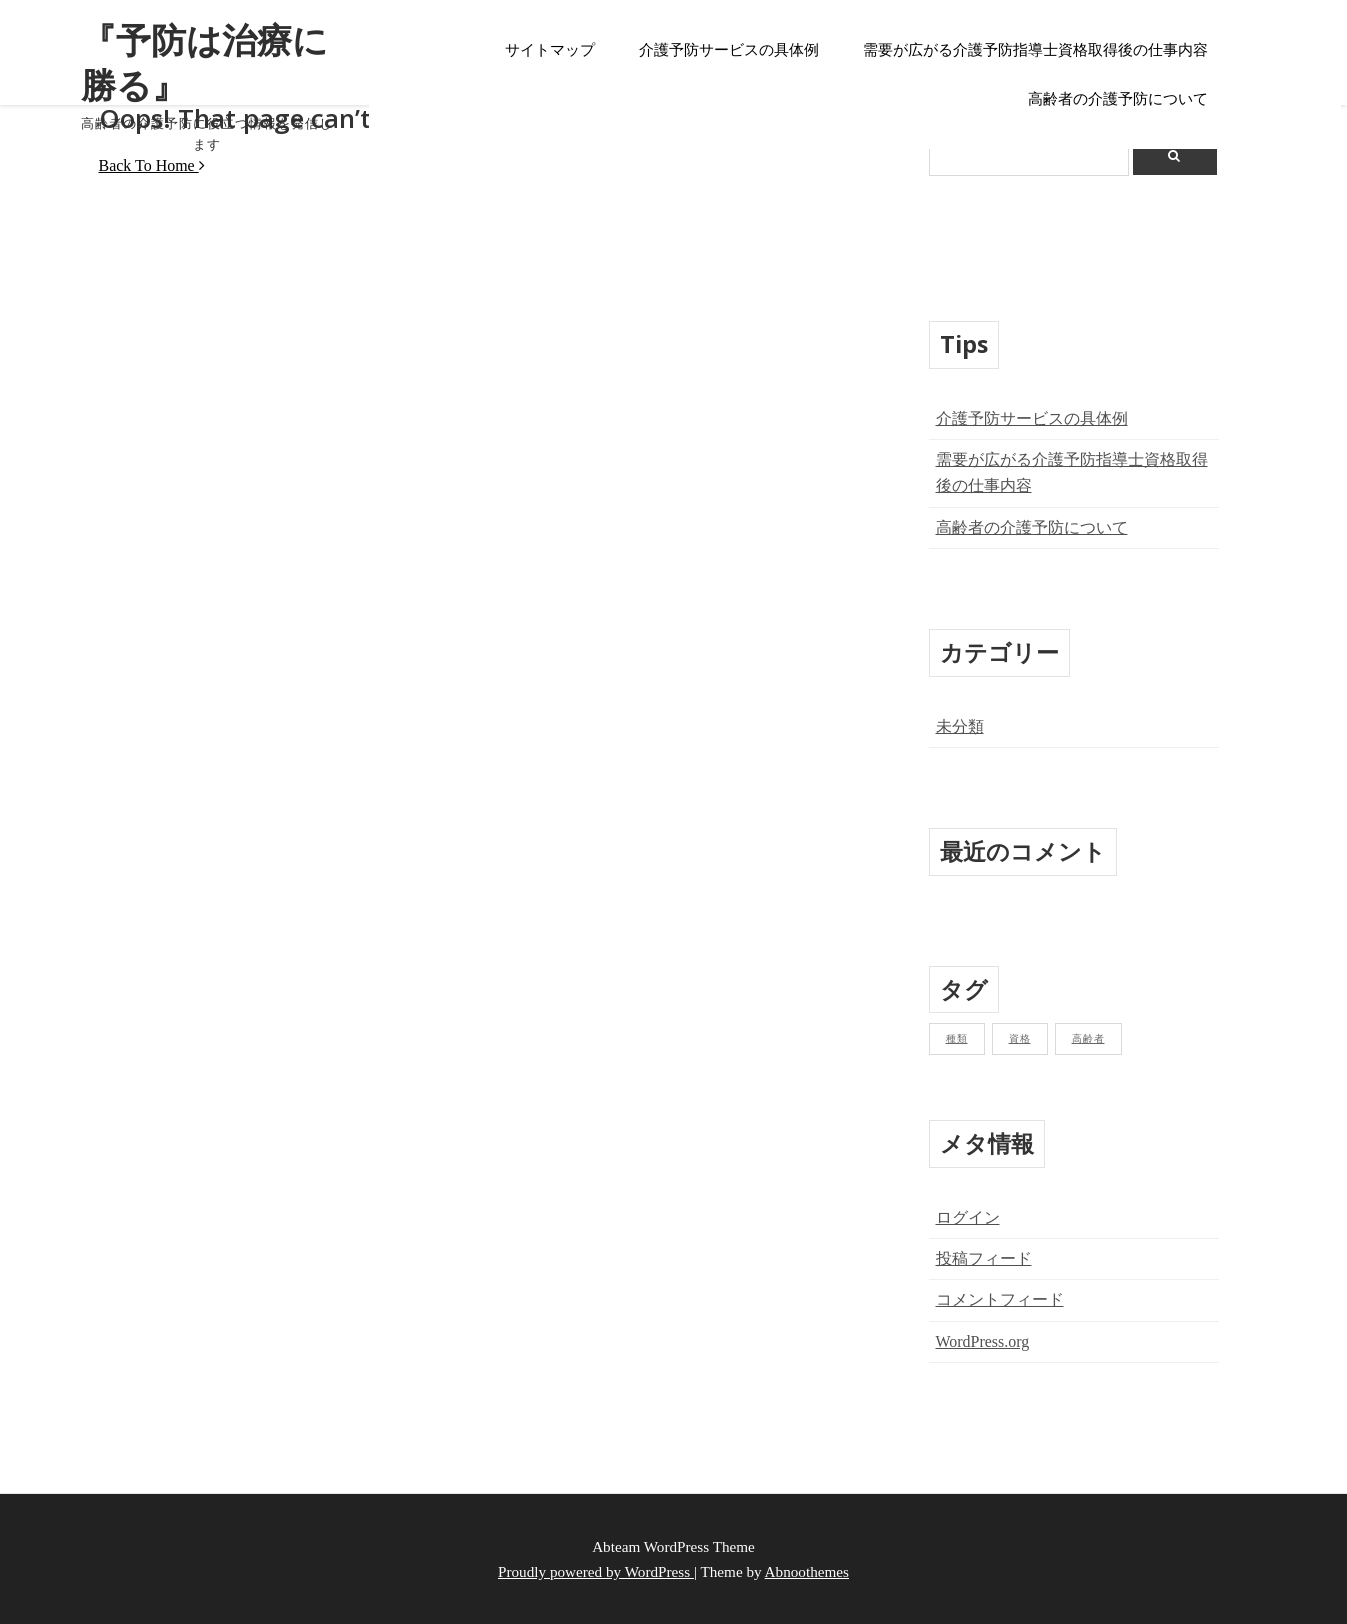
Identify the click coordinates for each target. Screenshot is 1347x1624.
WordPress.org (983, 1341)
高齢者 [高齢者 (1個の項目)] (1088, 1038)
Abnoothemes (807, 1571)
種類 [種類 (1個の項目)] (957, 1038)
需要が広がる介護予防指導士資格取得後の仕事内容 (1035, 50)
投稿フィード (984, 1258)
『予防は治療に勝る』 (187, 55)
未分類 (960, 726)
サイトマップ (550, 50)
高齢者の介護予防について (1118, 99)
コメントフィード (1000, 1299)
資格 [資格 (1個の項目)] (1020, 1038)
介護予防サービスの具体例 (729, 50)
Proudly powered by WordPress (596, 1571)
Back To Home (152, 165)
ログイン (968, 1217)
